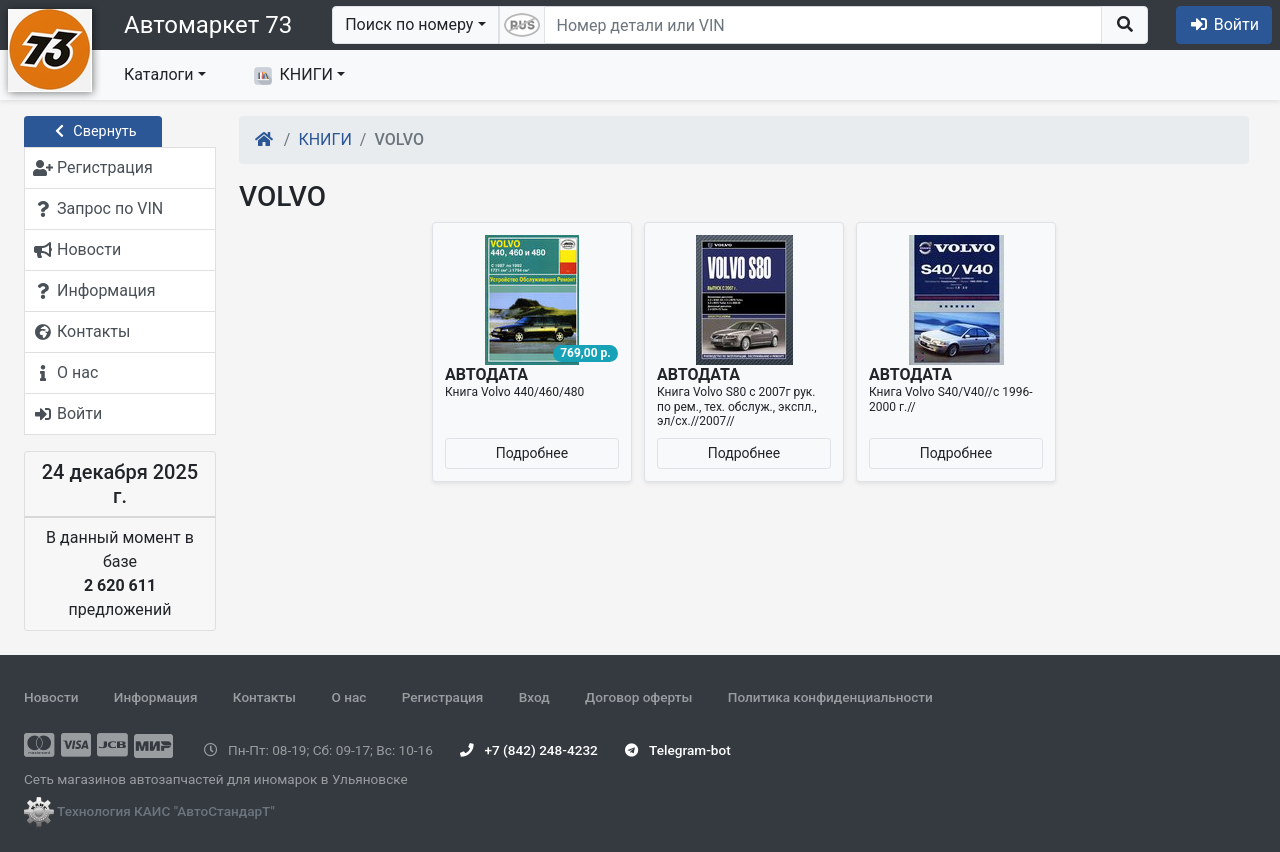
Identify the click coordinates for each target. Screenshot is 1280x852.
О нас (348, 697)
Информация (156, 697)
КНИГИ (293, 75)
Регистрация (443, 697)
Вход (534, 697)
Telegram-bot (677, 750)
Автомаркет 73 (208, 25)
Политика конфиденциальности (830, 697)
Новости (51, 697)
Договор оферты (638, 697)
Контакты (264, 697)
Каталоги (158, 74)
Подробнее (532, 453)
